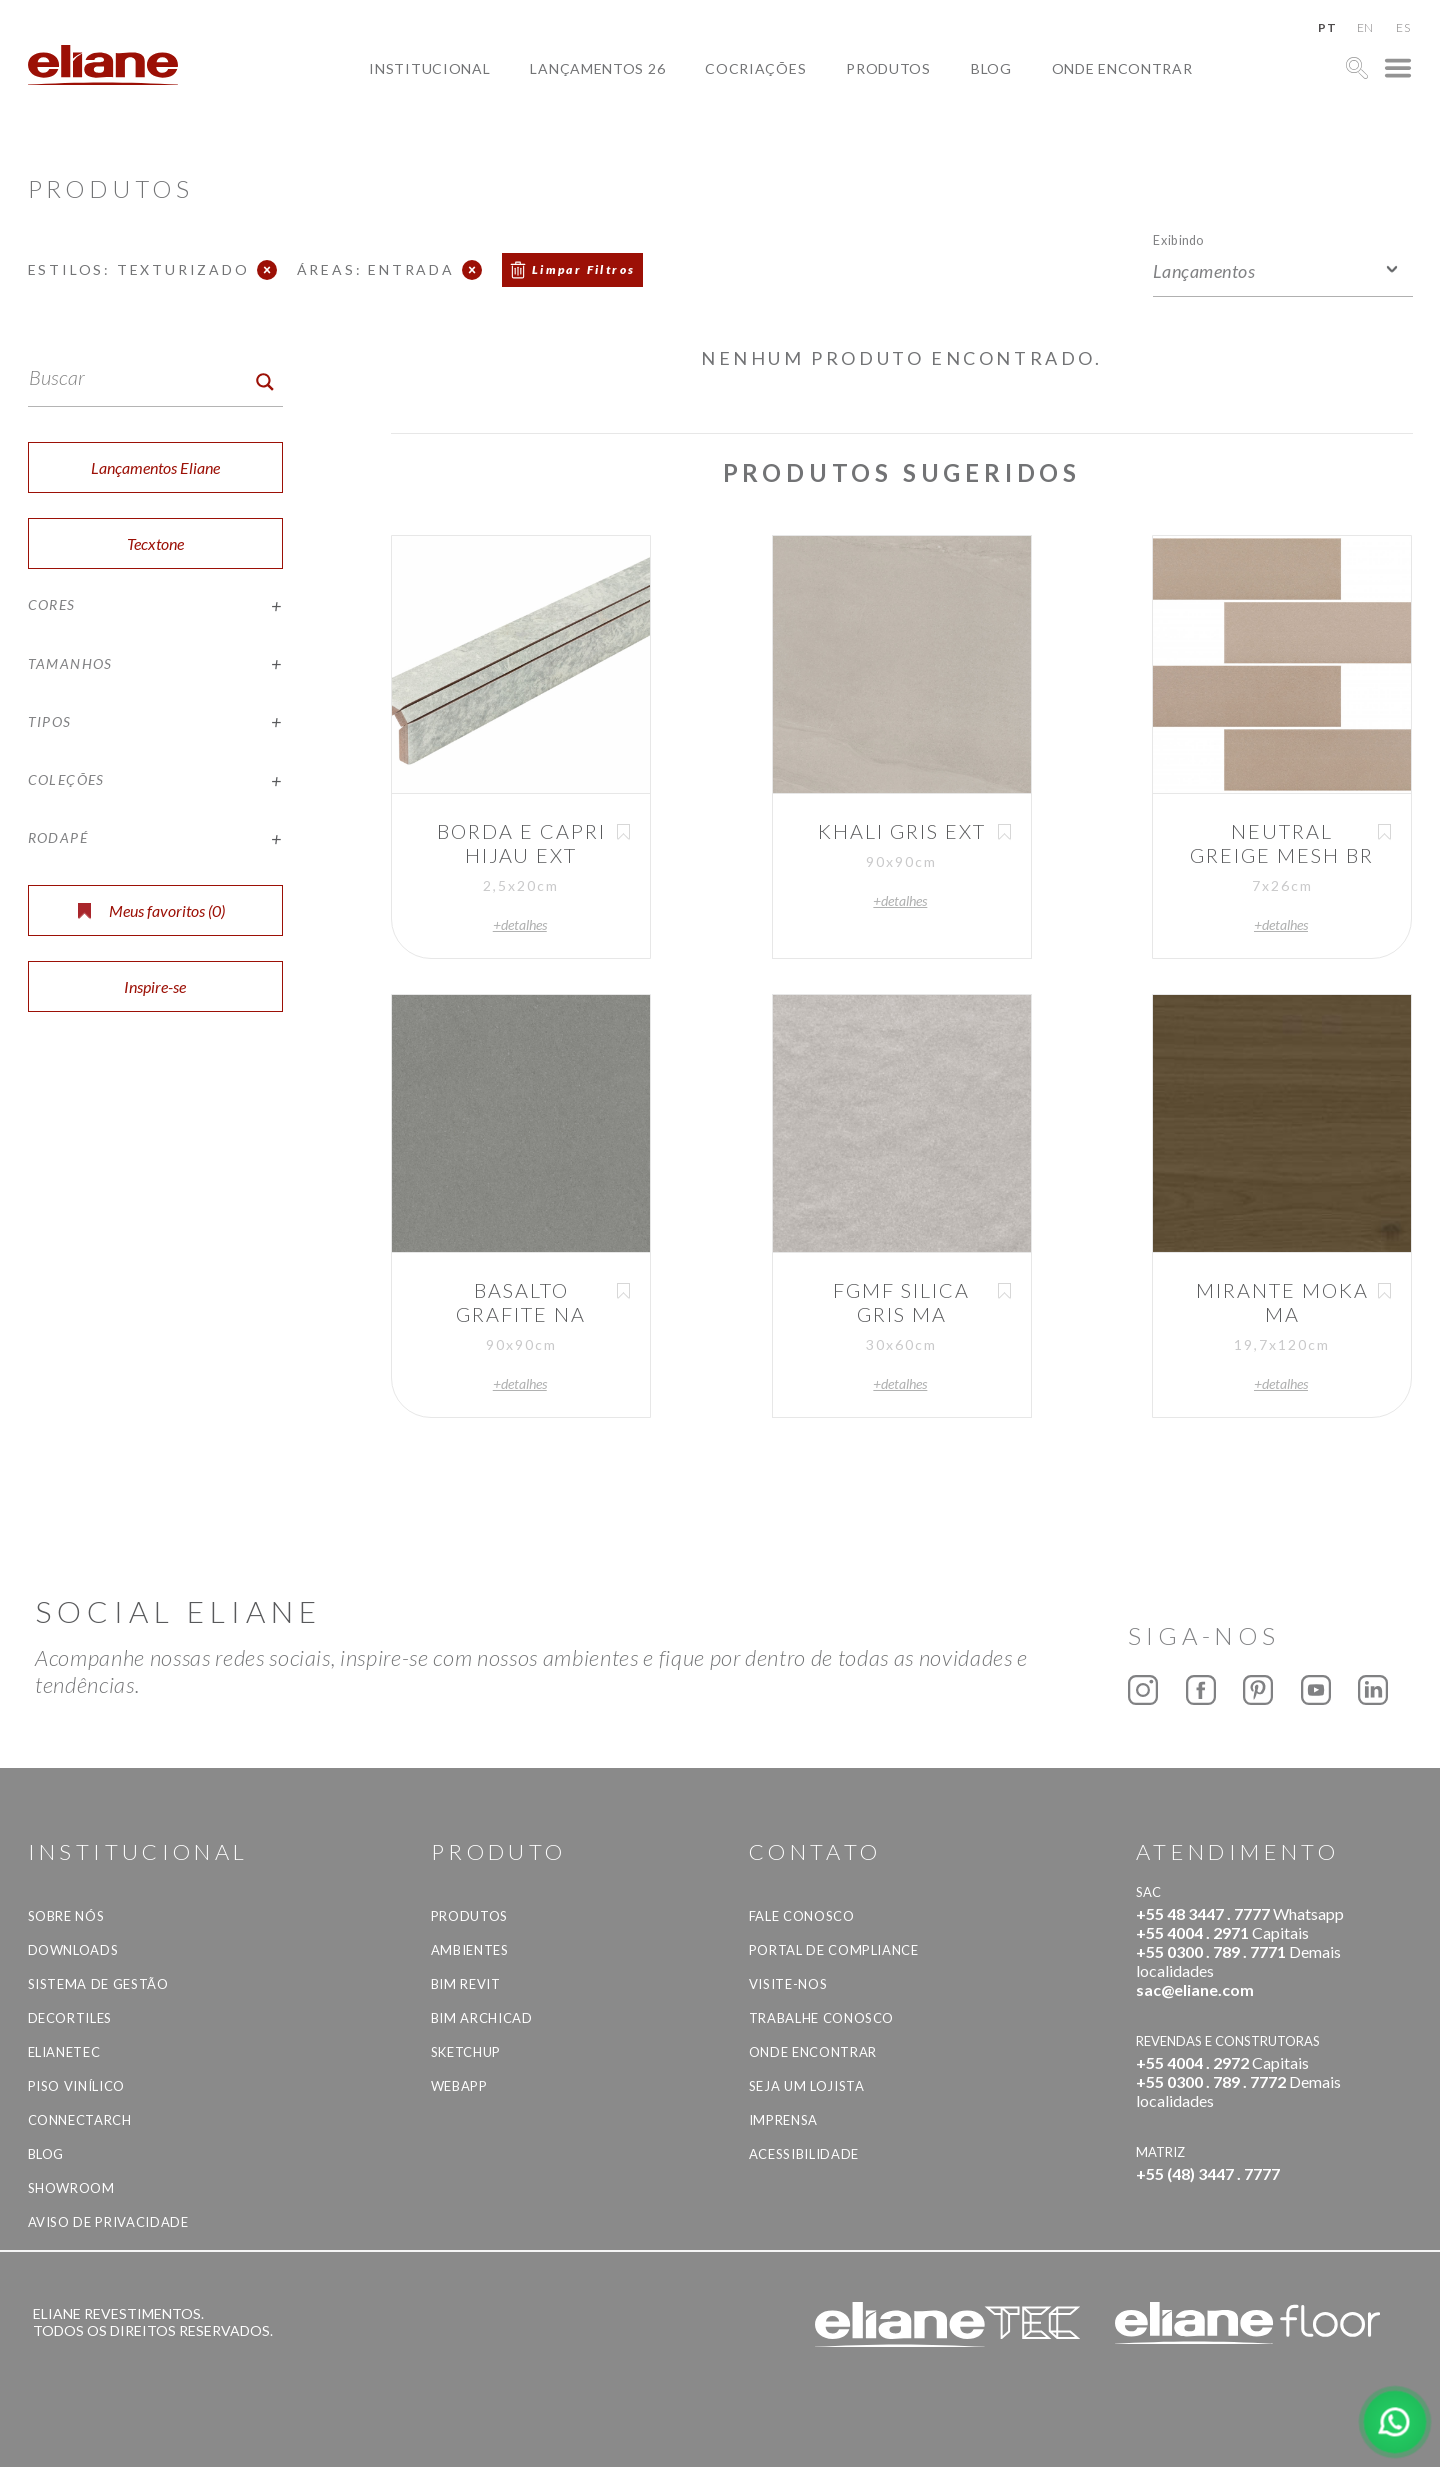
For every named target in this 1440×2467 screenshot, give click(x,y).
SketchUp (466, 2052)
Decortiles (70, 2018)
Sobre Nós (66, 1916)
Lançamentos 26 (597, 68)
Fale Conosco (802, 1916)
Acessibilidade (804, 2154)
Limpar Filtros (584, 269)
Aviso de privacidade (108, 2222)
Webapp (459, 2086)
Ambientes (470, 1950)
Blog (991, 68)
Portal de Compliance (834, 1950)
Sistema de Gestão (98, 1984)
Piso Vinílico (76, 2086)
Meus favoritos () (151, 910)
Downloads (73, 1950)
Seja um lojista (807, 2086)
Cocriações (755, 68)
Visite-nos (788, 1984)
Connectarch (80, 2120)
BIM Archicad (482, 2018)
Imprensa (783, 2120)
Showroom (71, 2188)
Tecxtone (155, 543)
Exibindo (1178, 239)
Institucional (429, 68)
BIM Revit (466, 1984)
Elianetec (64, 2052)
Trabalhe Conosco (821, 2018)
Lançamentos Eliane (155, 467)
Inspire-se (155, 986)
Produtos (888, 68)
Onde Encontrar (1122, 68)
